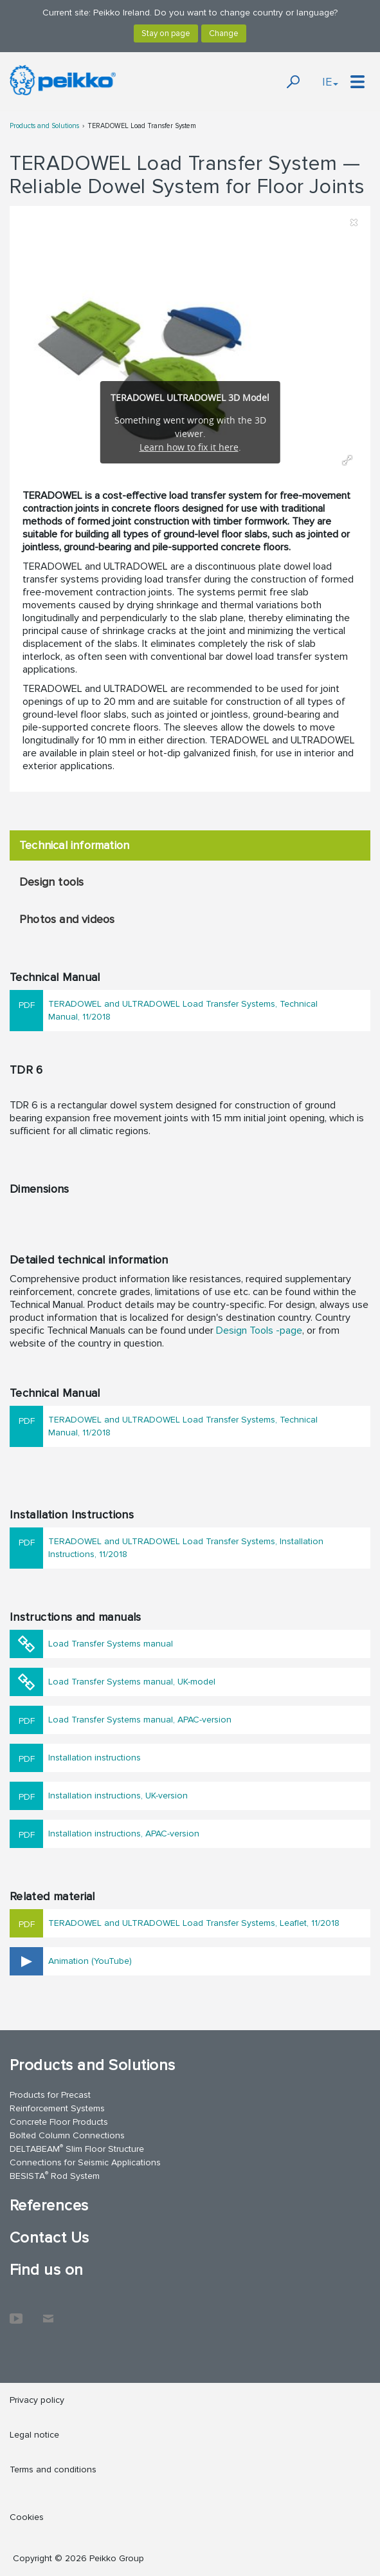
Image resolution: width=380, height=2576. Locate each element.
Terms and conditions (53, 2469)
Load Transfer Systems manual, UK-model (131, 1681)
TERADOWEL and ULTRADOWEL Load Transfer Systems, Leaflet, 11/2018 (193, 1923)
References (49, 2205)
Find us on (47, 2270)
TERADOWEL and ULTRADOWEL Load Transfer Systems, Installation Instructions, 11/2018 (185, 1548)
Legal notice (34, 2434)
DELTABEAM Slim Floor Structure (77, 2148)
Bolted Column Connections (67, 2135)
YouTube (16, 2312)
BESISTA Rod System (55, 2175)
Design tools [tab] (51, 882)
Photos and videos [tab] (66, 919)
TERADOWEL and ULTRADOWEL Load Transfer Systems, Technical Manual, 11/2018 (183, 1010)
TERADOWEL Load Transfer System (141, 126)
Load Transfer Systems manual (110, 1643)
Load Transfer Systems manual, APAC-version (139, 1719)
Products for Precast (50, 2094)
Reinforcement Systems (57, 2108)
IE (330, 82)
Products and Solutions (44, 126)
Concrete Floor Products (59, 2121)
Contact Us (49, 2237)
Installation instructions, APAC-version (123, 1833)
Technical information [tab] (74, 845)
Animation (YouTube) (90, 1960)
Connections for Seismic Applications (85, 2162)
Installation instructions (94, 1757)
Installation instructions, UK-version (118, 1795)
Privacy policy (37, 2399)
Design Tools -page (259, 1330)
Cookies (27, 2517)
